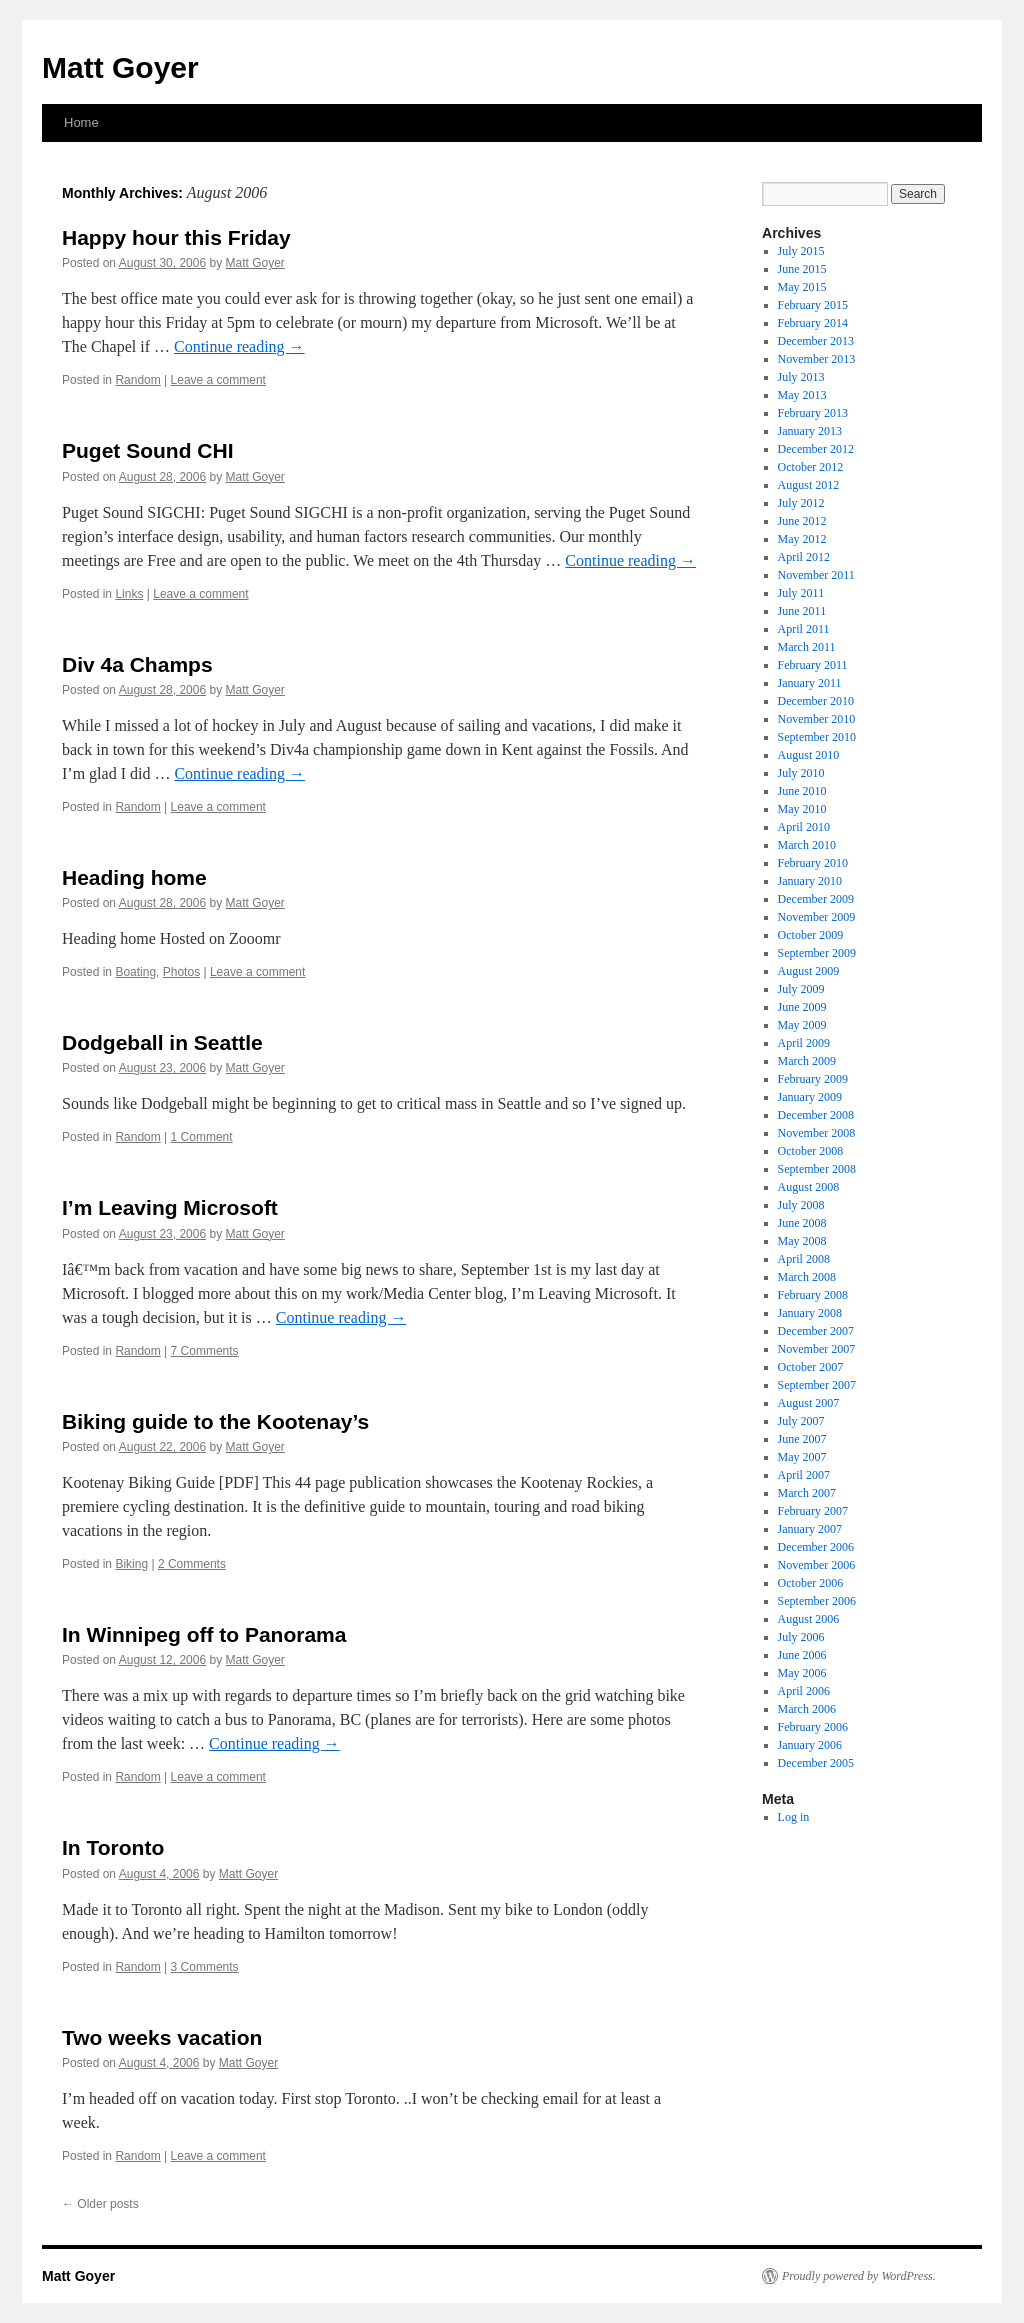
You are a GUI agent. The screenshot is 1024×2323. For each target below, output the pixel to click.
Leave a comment (218, 380)
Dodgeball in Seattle (162, 1042)
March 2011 (807, 647)
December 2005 (816, 1763)
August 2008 (809, 1187)
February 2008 (813, 1295)
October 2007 (811, 1367)
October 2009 (811, 935)
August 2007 (809, 1403)
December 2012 (816, 449)
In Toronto (113, 1847)
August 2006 (809, 1619)
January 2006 (810, 1745)
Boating (135, 972)
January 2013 (810, 431)
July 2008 (801, 1205)
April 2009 (804, 1043)
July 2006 (801, 1637)
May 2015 (802, 287)
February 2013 (813, 413)
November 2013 (817, 359)
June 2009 (802, 1007)
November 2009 (817, 917)
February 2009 (813, 1079)
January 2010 (810, 881)
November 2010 (817, 719)
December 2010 (816, 701)
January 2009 (810, 1097)
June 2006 (802, 1655)
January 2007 (810, 1529)
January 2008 (810, 1313)
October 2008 (811, 1151)
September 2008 (817, 1169)
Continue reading (239, 346)
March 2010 (807, 845)
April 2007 (804, 1475)
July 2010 (801, 773)
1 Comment (202, 1137)
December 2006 (816, 1547)
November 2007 (817, 1349)
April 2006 (804, 1691)
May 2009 (802, 1025)
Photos (181, 972)
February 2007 (813, 1511)
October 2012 (811, 467)
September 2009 (817, 953)
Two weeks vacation (162, 2037)
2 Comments (192, 1564)
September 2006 (817, 1601)
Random (137, 380)
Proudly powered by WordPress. (859, 2276)
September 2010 (817, 737)
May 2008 (802, 1241)
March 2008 (807, 1277)
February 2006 (813, 1727)
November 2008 (817, 1133)
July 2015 (801, 251)
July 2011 (801, 593)
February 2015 (813, 305)
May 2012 (802, 539)
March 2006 (807, 1709)
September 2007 (817, 1385)
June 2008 (802, 1223)
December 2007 (816, 1331)
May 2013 (802, 395)
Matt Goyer (120, 67)
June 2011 (802, 611)
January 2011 (810, 683)
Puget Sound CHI (148, 450)
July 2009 (801, 989)
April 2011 (804, 629)
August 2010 (809, 755)
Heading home (134, 877)
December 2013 (816, 341)
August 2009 (809, 971)
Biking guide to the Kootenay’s (215, 1421)
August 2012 (809, 485)
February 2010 (813, 863)
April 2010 (804, 827)
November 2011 (816, 575)
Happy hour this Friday (176, 237)
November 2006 (817, 1565)
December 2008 (816, 1115)
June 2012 (802, 521)
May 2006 (802, 1673)
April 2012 (804, 557)
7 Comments (205, 1351)
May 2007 (802, 1457)
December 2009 (816, 899)
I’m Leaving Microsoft (170, 1207)
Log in (794, 1817)
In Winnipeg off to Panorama (204, 1634)
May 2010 (802, 809)
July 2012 (801, 503)
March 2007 (807, 1493)
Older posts (100, 2204)
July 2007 (801, 1421)
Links (129, 594)
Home (81, 122)
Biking (131, 1564)
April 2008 (804, 1259)
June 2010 (802, 791)
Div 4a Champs (137, 664)
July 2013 (801, 377)
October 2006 (811, 1583)
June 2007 (802, 1439)
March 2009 (807, 1061)
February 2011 (813, 665)
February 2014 (813, 323)
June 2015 (802, 269)
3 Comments (205, 1967)
